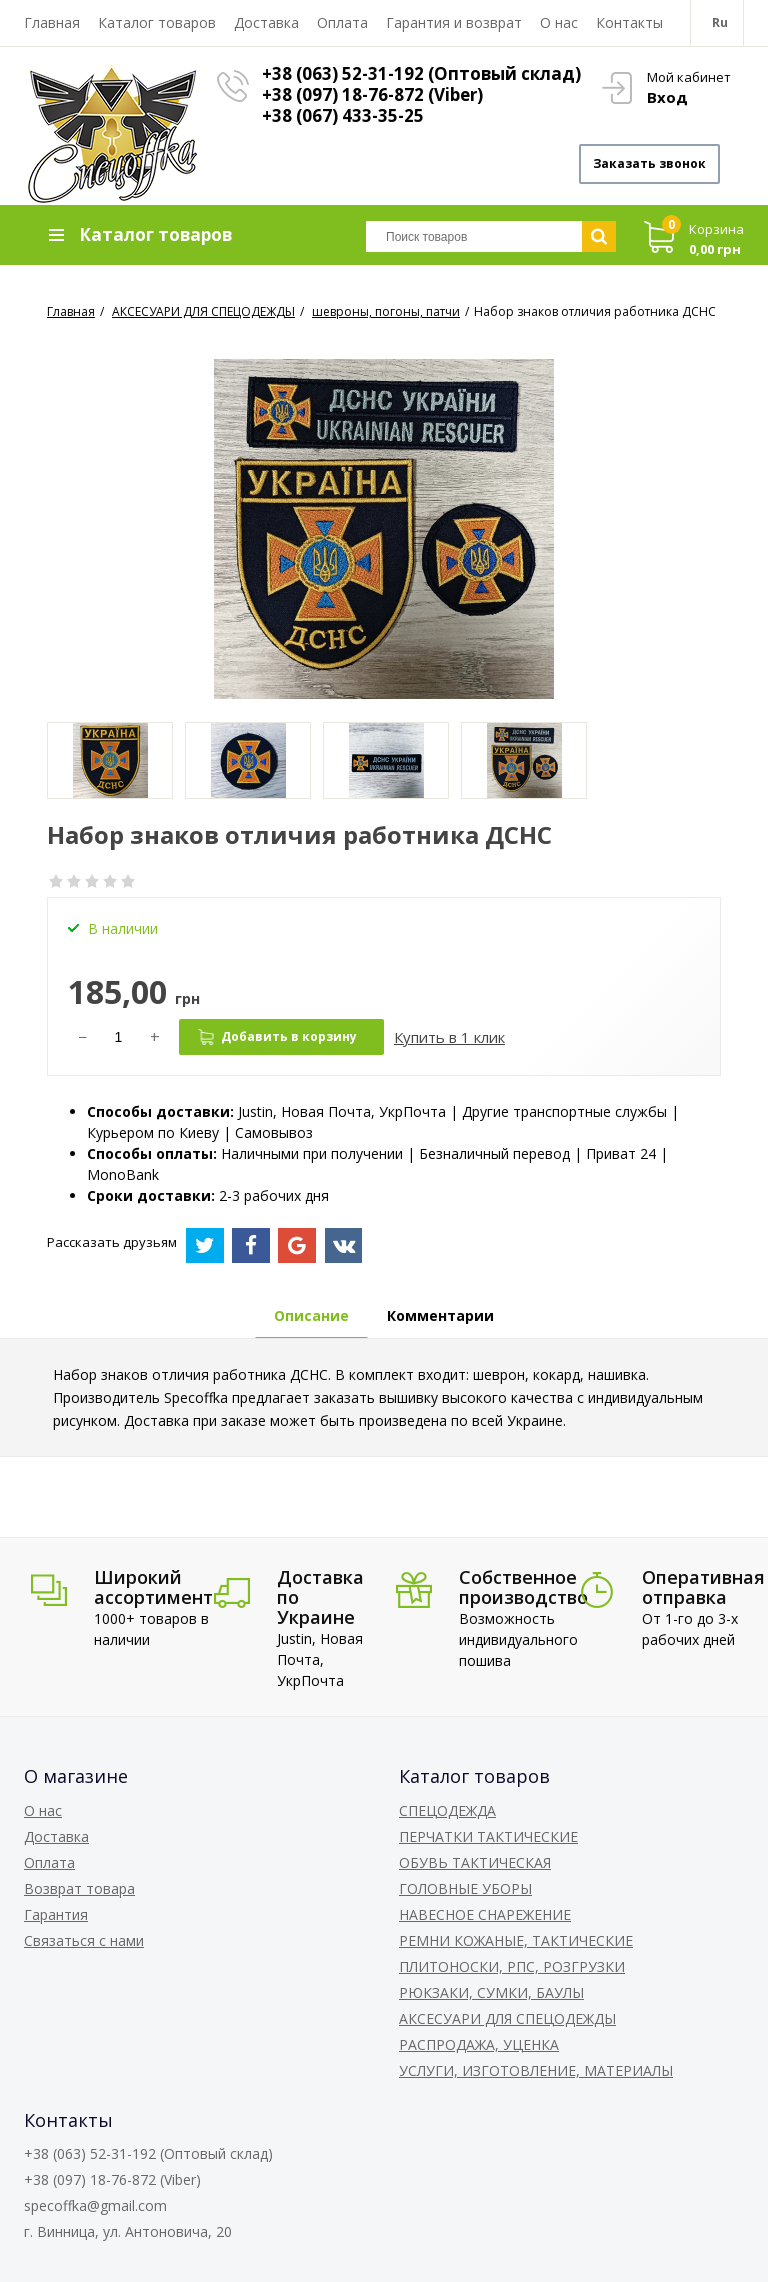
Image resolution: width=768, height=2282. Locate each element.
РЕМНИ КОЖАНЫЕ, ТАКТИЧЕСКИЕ (516, 1940)
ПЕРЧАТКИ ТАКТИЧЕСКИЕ (488, 1836)
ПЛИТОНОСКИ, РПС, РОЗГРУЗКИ (512, 1966)
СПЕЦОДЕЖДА (447, 1810)
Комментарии (440, 1315)
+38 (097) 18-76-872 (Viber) (372, 94)
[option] (110, 760)
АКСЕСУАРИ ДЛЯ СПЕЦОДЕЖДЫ (507, 2018)
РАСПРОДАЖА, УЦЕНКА (479, 2044)
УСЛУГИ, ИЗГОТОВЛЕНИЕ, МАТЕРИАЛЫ (536, 2070)
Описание (311, 1315)
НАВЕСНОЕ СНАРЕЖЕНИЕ (485, 1914)
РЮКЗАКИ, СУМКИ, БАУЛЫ (491, 1992)
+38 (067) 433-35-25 (343, 115)
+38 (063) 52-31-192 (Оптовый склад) (421, 73)
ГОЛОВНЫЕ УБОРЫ (465, 1888)
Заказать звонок (649, 163)
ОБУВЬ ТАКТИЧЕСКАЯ (475, 1862)
